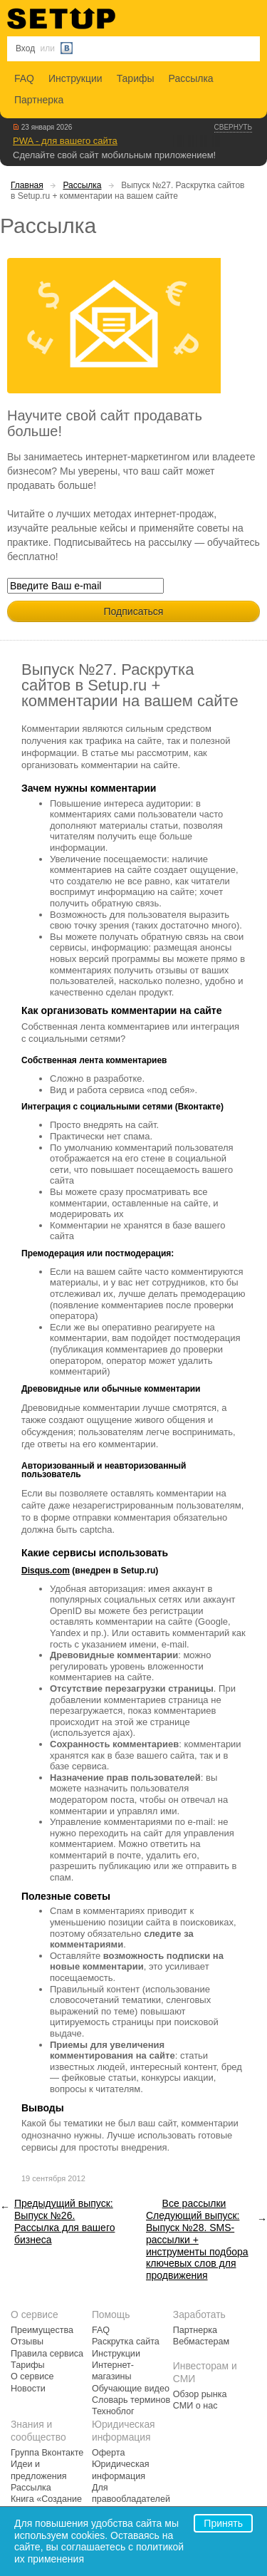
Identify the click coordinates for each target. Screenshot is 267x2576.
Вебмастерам (201, 2342)
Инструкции (75, 78)
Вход (25, 48)
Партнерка (38, 99)
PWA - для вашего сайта (65, 140)
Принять (223, 2523)
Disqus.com (45, 1571)
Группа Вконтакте (47, 2453)
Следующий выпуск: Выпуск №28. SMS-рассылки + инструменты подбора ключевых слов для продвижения (197, 2245)
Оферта (108, 2453)
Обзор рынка (200, 2394)
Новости (28, 2389)
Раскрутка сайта (125, 2342)
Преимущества (42, 2330)
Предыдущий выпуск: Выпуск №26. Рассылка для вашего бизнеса (64, 2221)
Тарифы (136, 78)
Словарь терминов (131, 2400)
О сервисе (32, 2376)
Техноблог (113, 2411)
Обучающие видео (130, 2389)
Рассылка (191, 78)
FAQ (24, 78)
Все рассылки (194, 2203)
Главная (27, 185)
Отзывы (27, 2342)
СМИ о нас (195, 2406)
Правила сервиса (47, 2354)
